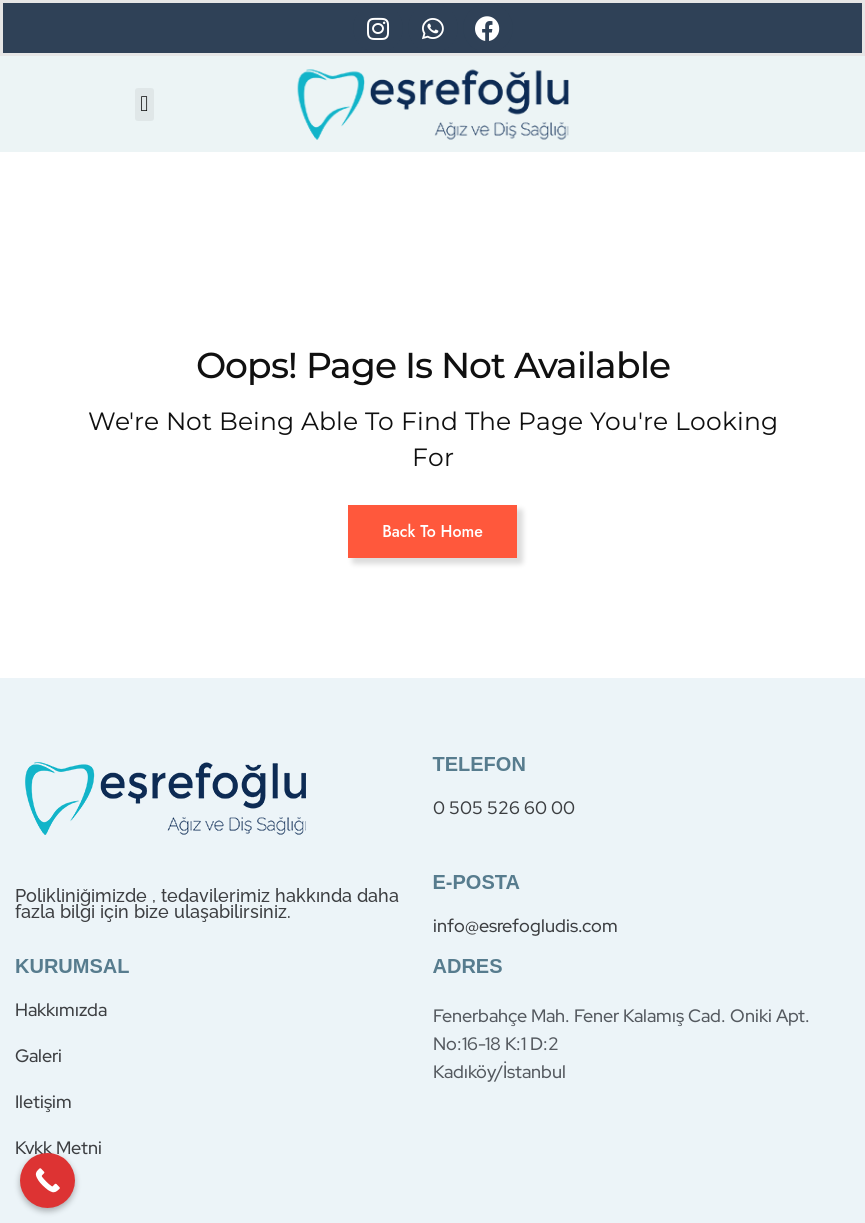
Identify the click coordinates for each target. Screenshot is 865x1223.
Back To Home (432, 531)
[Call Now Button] (47, 1180)
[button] (144, 104)
